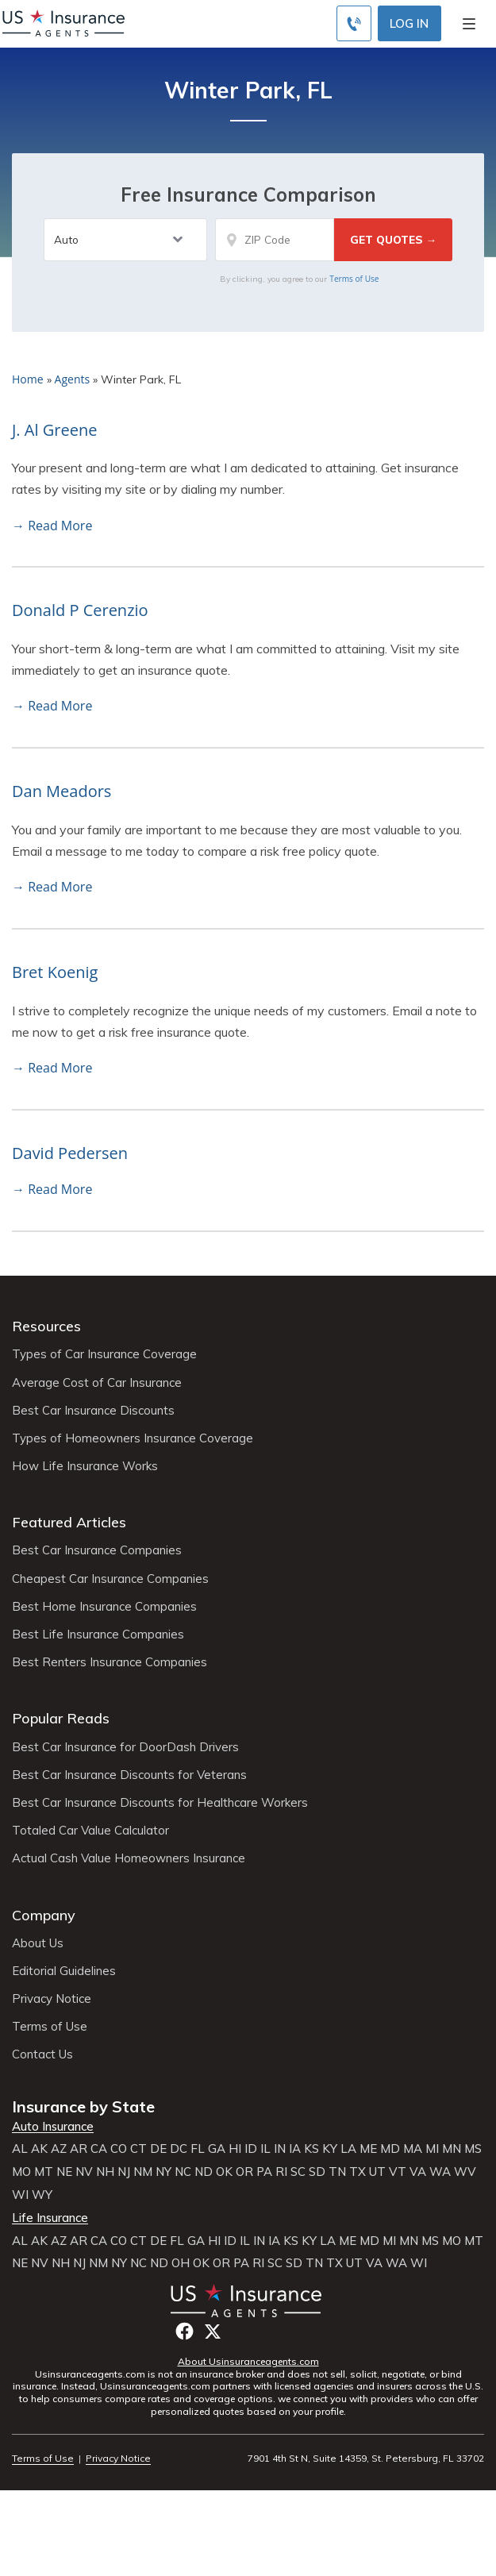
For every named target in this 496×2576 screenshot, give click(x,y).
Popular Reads (61, 1718)
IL (265, 2149)
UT (377, 2172)
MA (412, 2149)
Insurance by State (83, 2106)
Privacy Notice (51, 1999)
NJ (123, 2172)
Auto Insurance (53, 2126)
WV (465, 2172)
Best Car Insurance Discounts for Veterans (129, 1775)
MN (451, 2149)
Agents (72, 379)
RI (281, 2172)
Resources (46, 1326)
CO (118, 2149)
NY (163, 2172)
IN (280, 2149)
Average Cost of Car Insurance (97, 1383)
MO (21, 2172)
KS (311, 2149)
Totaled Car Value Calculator (90, 1830)
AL (20, 2149)
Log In (409, 23)
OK (224, 2172)
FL (197, 2149)
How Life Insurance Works (85, 1466)
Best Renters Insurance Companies (109, 1662)
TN (337, 2172)
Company (43, 1915)
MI (432, 2149)
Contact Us (42, 2054)
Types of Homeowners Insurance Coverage (132, 1438)
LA (348, 2149)
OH (180, 2263)
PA (264, 2172)
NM (142, 2172)
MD (390, 2149)
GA (216, 2149)
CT (138, 2149)
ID (250, 2149)
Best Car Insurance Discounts (93, 1411)
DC (178, 2149)
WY (42, 2195)
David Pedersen (70, 1153)
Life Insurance (50, 2218)
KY (329, 2149)
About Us (37, 1943)
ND (203, 2172)
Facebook (184, 2331)
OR (244, 2172)
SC (298, 2172)
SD (317, 2172)
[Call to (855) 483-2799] (353, 23)
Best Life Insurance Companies (98, 1634)
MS (473, 2149)
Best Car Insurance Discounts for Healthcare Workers (160, 1803)
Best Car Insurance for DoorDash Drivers (125, 1747)
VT (397, 2172)
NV (84, 2172)
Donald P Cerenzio (80, 610)
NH (105, 2172)
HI (235, 2149)
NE (64, 2172)
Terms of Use (354, 278)
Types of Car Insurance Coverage (104, 1354)
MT (43, 2172)
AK (39, 2149)
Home (28, 379)
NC (183, 2172)
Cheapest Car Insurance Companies (110, 1579)
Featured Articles (69, 1522)
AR (78, 2149)
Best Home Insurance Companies (104, 1607)
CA (98, 2149)
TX (357, 2172)
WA (440, 2172)
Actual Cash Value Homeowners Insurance (128, 1858)
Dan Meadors (61, 791)
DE (158, 2149)
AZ (59, 2149)
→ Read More (52, 525)
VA (417, 2172)
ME (368, 2149)
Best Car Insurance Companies (97, 1550)
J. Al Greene (54, 430)
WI (20, 2195)
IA (295, 2149)
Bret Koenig (55, 972)
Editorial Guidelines (64, 1971)
